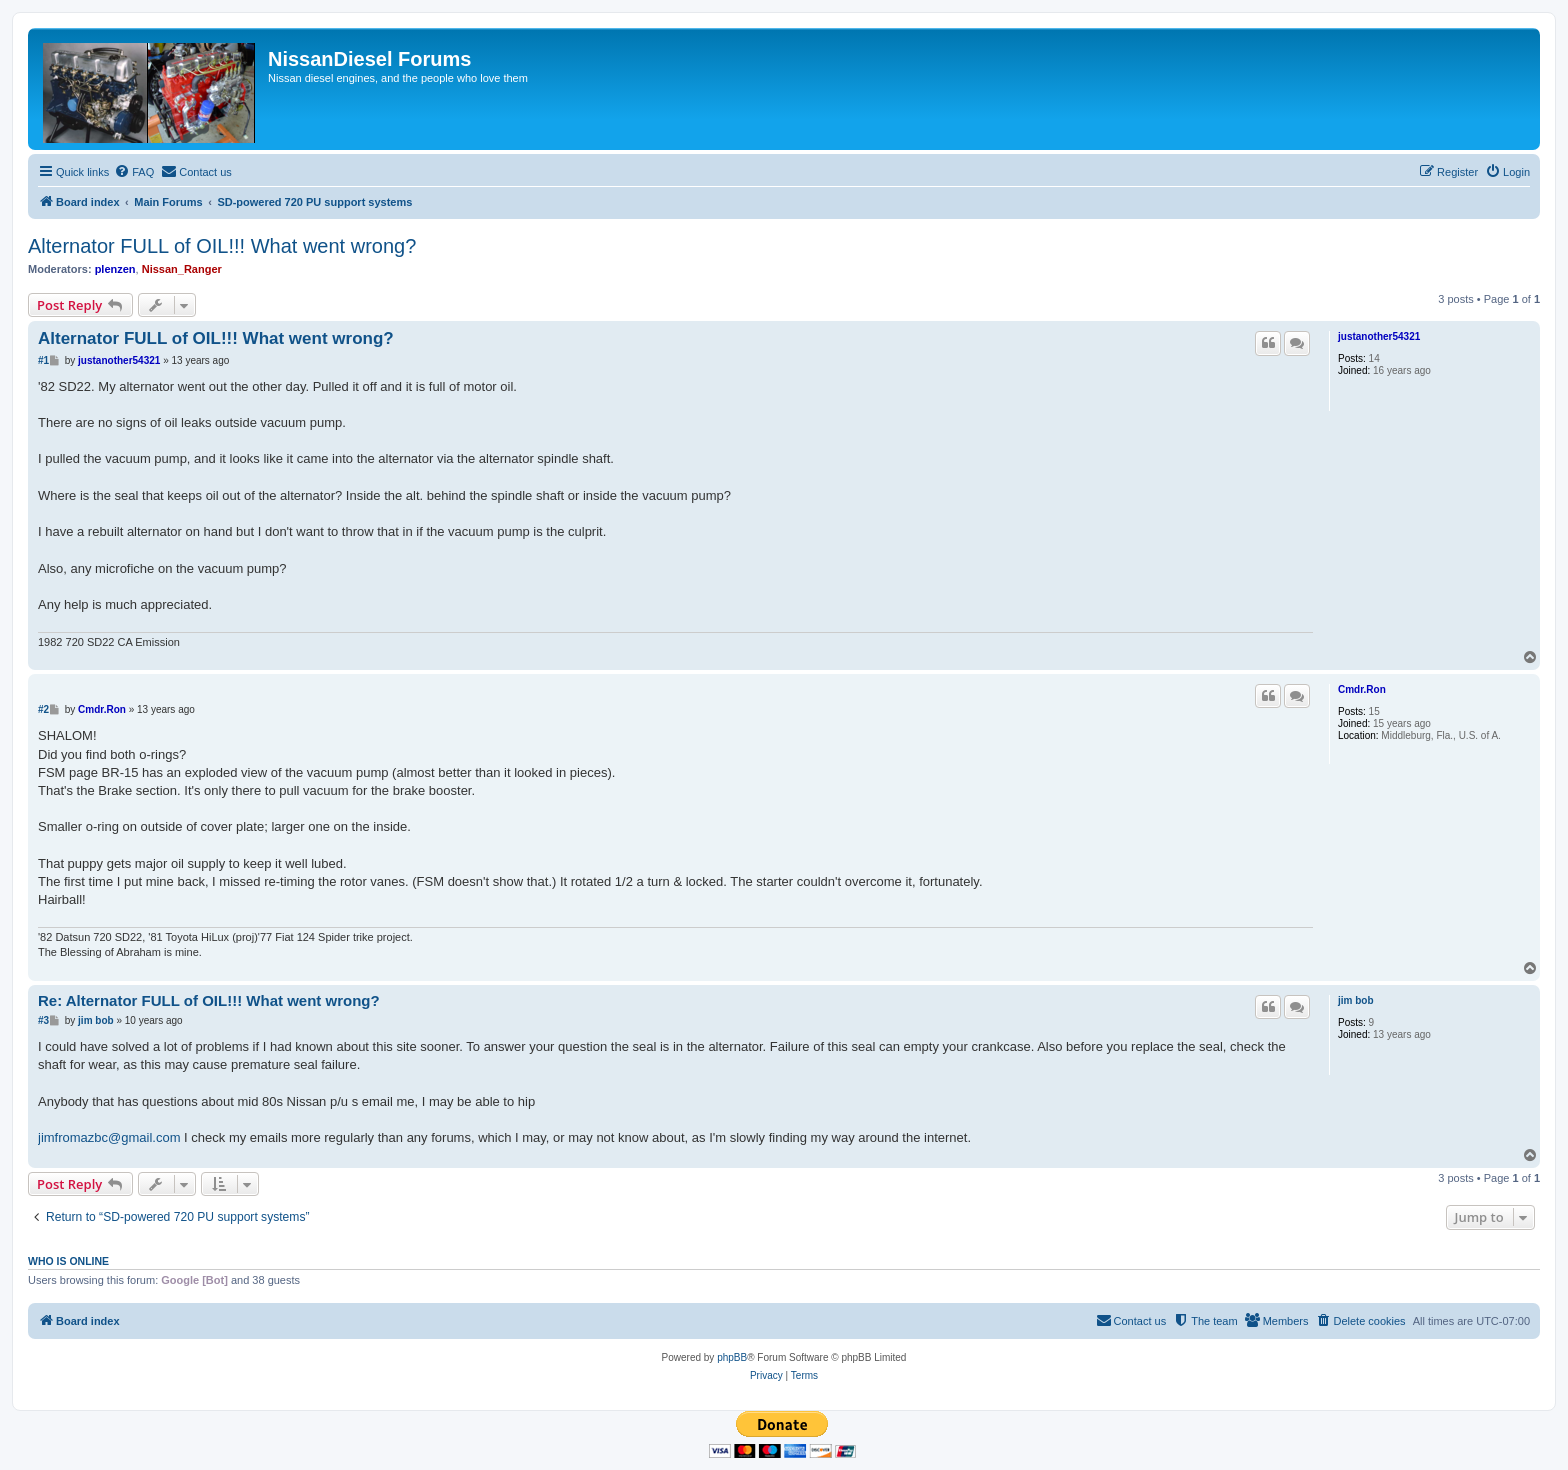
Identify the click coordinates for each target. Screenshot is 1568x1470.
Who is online (68, 1261)
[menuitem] (134, 172)
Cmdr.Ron (1362, 689)
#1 (43, 360)
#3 (43, 1020)
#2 (43, 709)
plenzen (115, 269)
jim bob (1356, 1000)
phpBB (732, 1357)
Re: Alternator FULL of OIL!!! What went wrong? (209, 1000)
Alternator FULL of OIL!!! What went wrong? (222, 246)
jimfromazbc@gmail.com (109, 1137)
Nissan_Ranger (182, 269)
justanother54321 (1379, 336)
